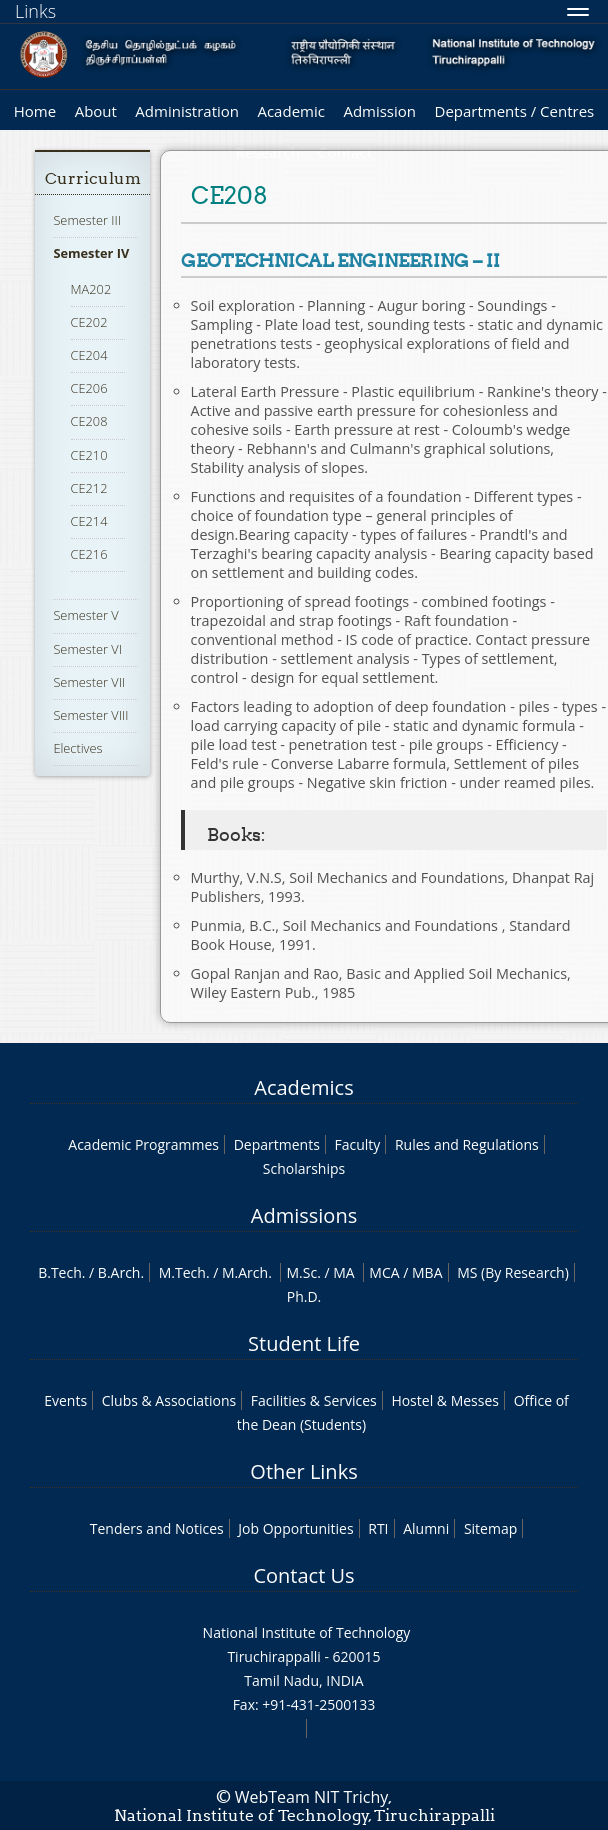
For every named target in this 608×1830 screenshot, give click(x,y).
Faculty (357, 1144)
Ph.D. (304, 1296)
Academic (290, 111)
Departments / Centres (515, 111)
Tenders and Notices (157, 1528)
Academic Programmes (143, 1144)
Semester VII (89, 682)
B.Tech (60, 1272)
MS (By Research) (513, 1272)
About (96, 111)
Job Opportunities (295, 1528)
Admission (379, 111)
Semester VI (87, 649)
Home (35, 111)
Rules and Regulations (467, 1144)
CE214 (89, 521)
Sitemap (490, 1528)
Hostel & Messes (445, 1400)
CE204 (89, 355)
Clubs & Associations (169, 1400)
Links (35, 11)
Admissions (304, 1215)
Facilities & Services (314, 1400)
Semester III (87, 220)
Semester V (85, 615)
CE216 (89, 554)
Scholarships (304, 1168)
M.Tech (182, 1272)
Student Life (304, 1343)
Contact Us (303, 1575)
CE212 (89, 488)
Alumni (426, 1528)
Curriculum (93, 178)
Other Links (303, 1471)
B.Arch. (121, 1272)
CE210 (89, 455)
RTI (378, 1528)
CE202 (89, 322)
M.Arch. (247, 1272)
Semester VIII (90, 715)
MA (343, 1272)
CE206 (89, 388)
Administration (187, 111)
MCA (384, 1272)
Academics (303, 1087)
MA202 (91, 289)
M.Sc (301, 1272)
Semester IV (91, 253)
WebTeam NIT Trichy (312, 1797)
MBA (427, 1272)
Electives (77, 748)
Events (65, 1400)
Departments (277, 1144)
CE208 (89, 421)
